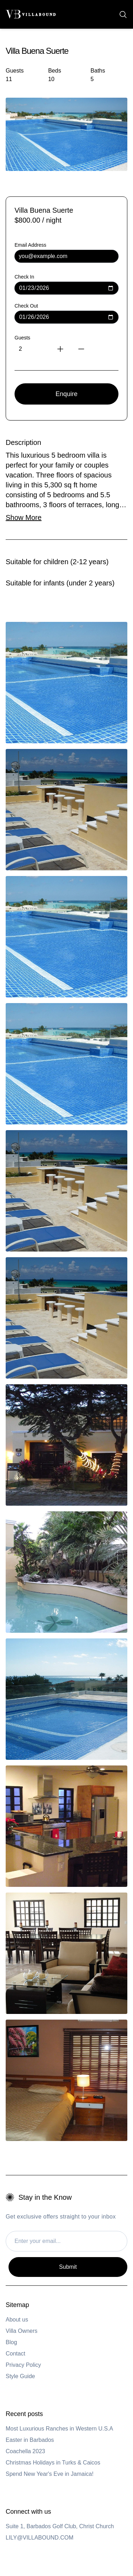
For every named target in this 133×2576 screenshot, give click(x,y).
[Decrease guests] (87, 349)
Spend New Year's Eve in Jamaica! (50, 2474)
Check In (24, 277)
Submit (68, 2267)
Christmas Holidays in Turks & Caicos (53, 2463)
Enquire (66, 393)
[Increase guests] (65, 349)
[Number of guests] (23, 349)
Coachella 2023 (25, 2451)
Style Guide (20, 2376)
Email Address (30, 245)
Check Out (26, 306)
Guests (22, 337)
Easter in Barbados (30, 2440)
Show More (23, 517)
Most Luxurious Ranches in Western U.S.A (59, 2429)
